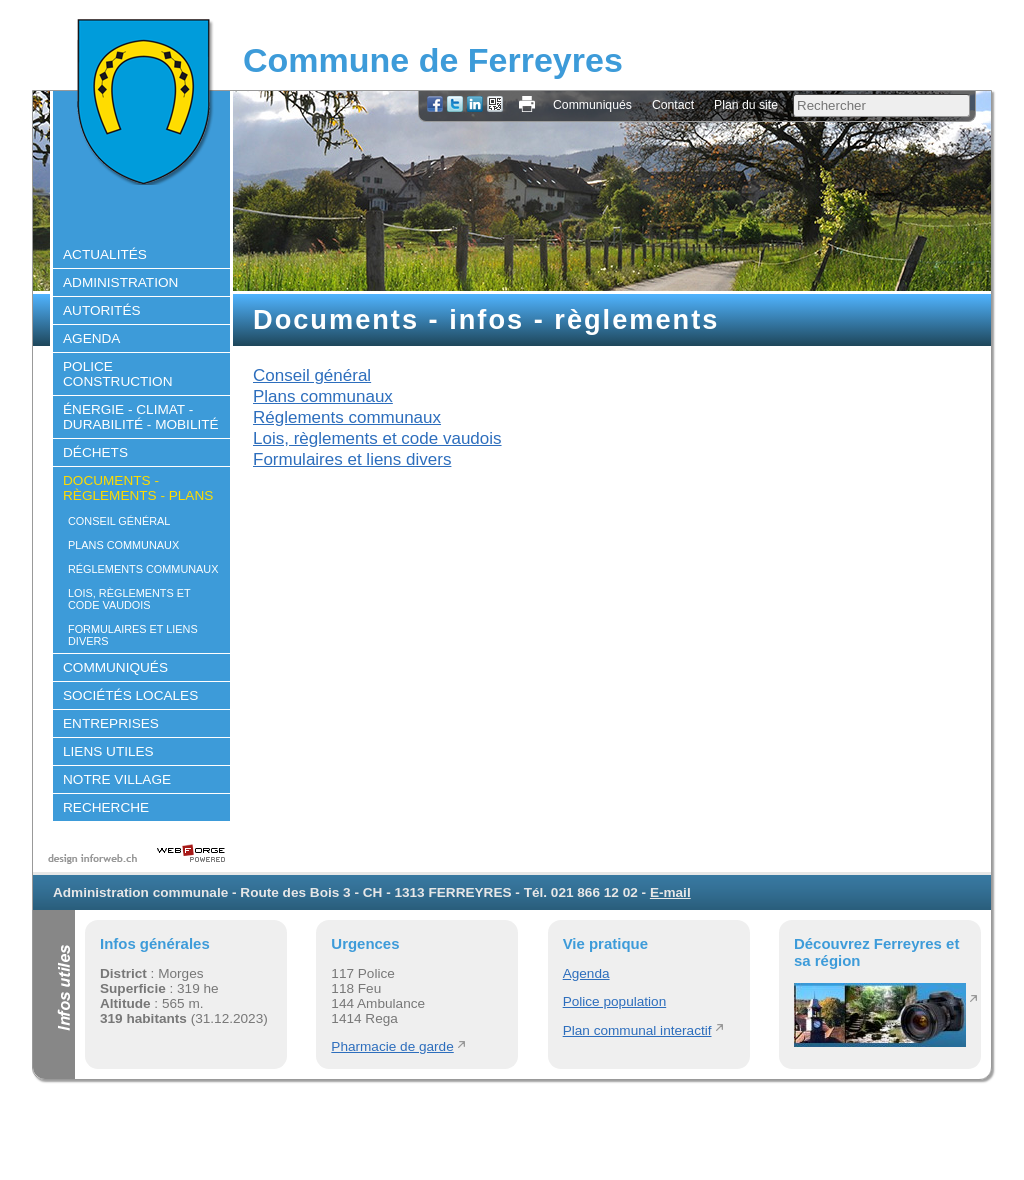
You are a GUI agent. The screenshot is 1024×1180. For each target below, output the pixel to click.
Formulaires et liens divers (133, 635)
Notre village (117, 779)
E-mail (670, 892)
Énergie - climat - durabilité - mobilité (141, 417)
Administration (120, 282)
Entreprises (111, 723)
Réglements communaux (143, 569)
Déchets (95, 452)
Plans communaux (123, 545)
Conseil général (119, 521)
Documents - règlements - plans (138, 488)
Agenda (91, 338)
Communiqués (592, 105)
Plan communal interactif (637, 1030)
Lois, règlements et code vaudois (129, 599)
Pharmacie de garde (392, 1046)
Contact (673, 105)
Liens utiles (108, 751)
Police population (615, 1001)
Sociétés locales (130, 695)
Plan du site (746, 105)
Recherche (106, 807)
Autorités (102, 310)
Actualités (105, 254)
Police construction (118, 374)
